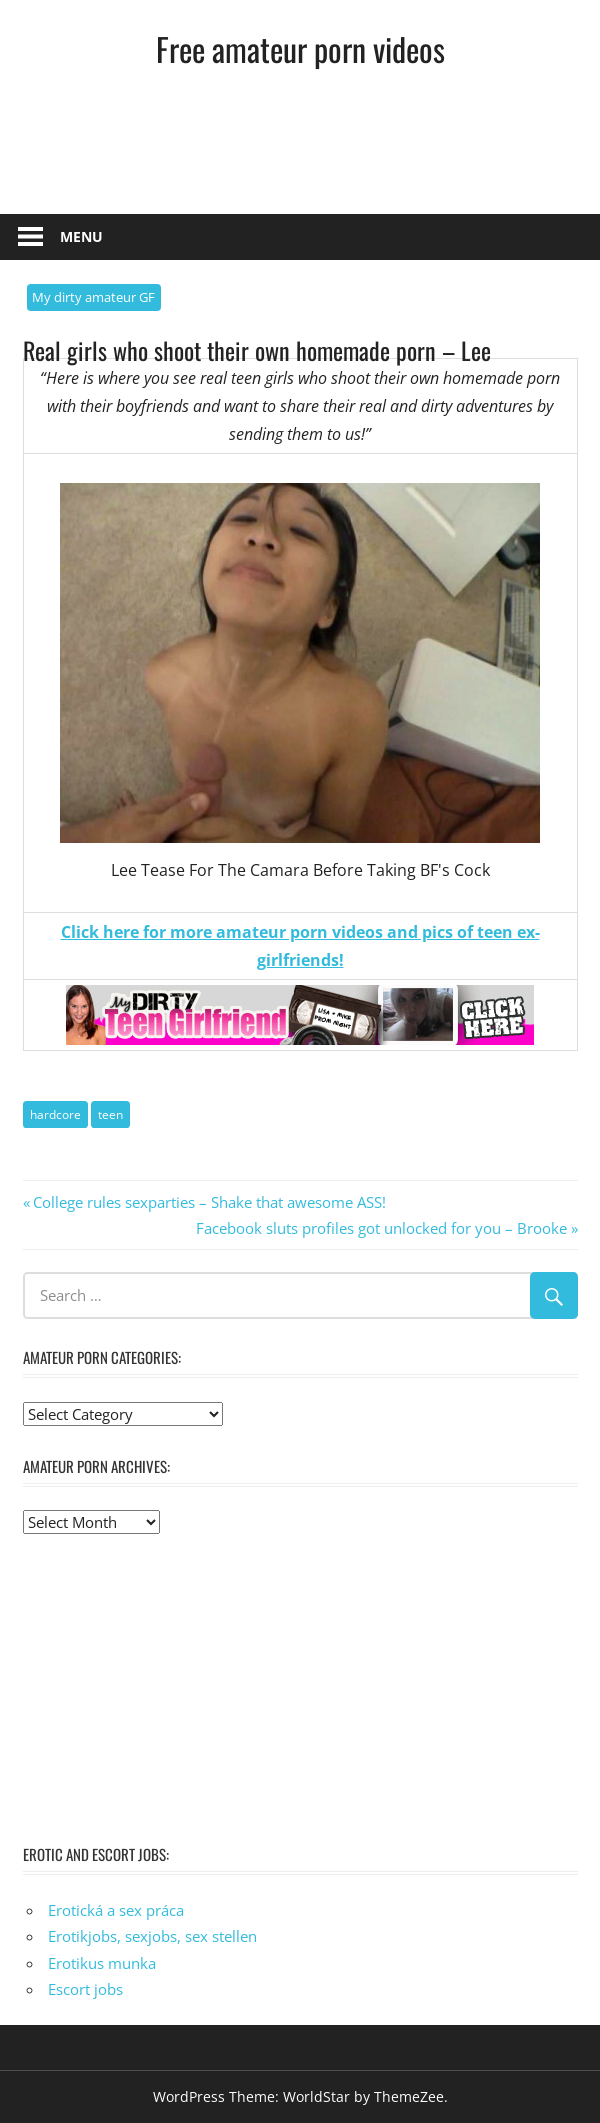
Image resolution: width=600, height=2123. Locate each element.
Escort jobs (85, 1989)
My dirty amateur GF (93, 297)
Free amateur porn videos (300, 48)
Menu (81, 236)
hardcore (55, 1114)
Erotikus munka (102, 1963)
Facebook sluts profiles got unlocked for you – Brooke (381, 1228)
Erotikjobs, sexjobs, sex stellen (152, 1936)
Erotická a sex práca (116, 1910)
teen (110, 1114)
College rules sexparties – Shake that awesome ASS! (209, 1202)
